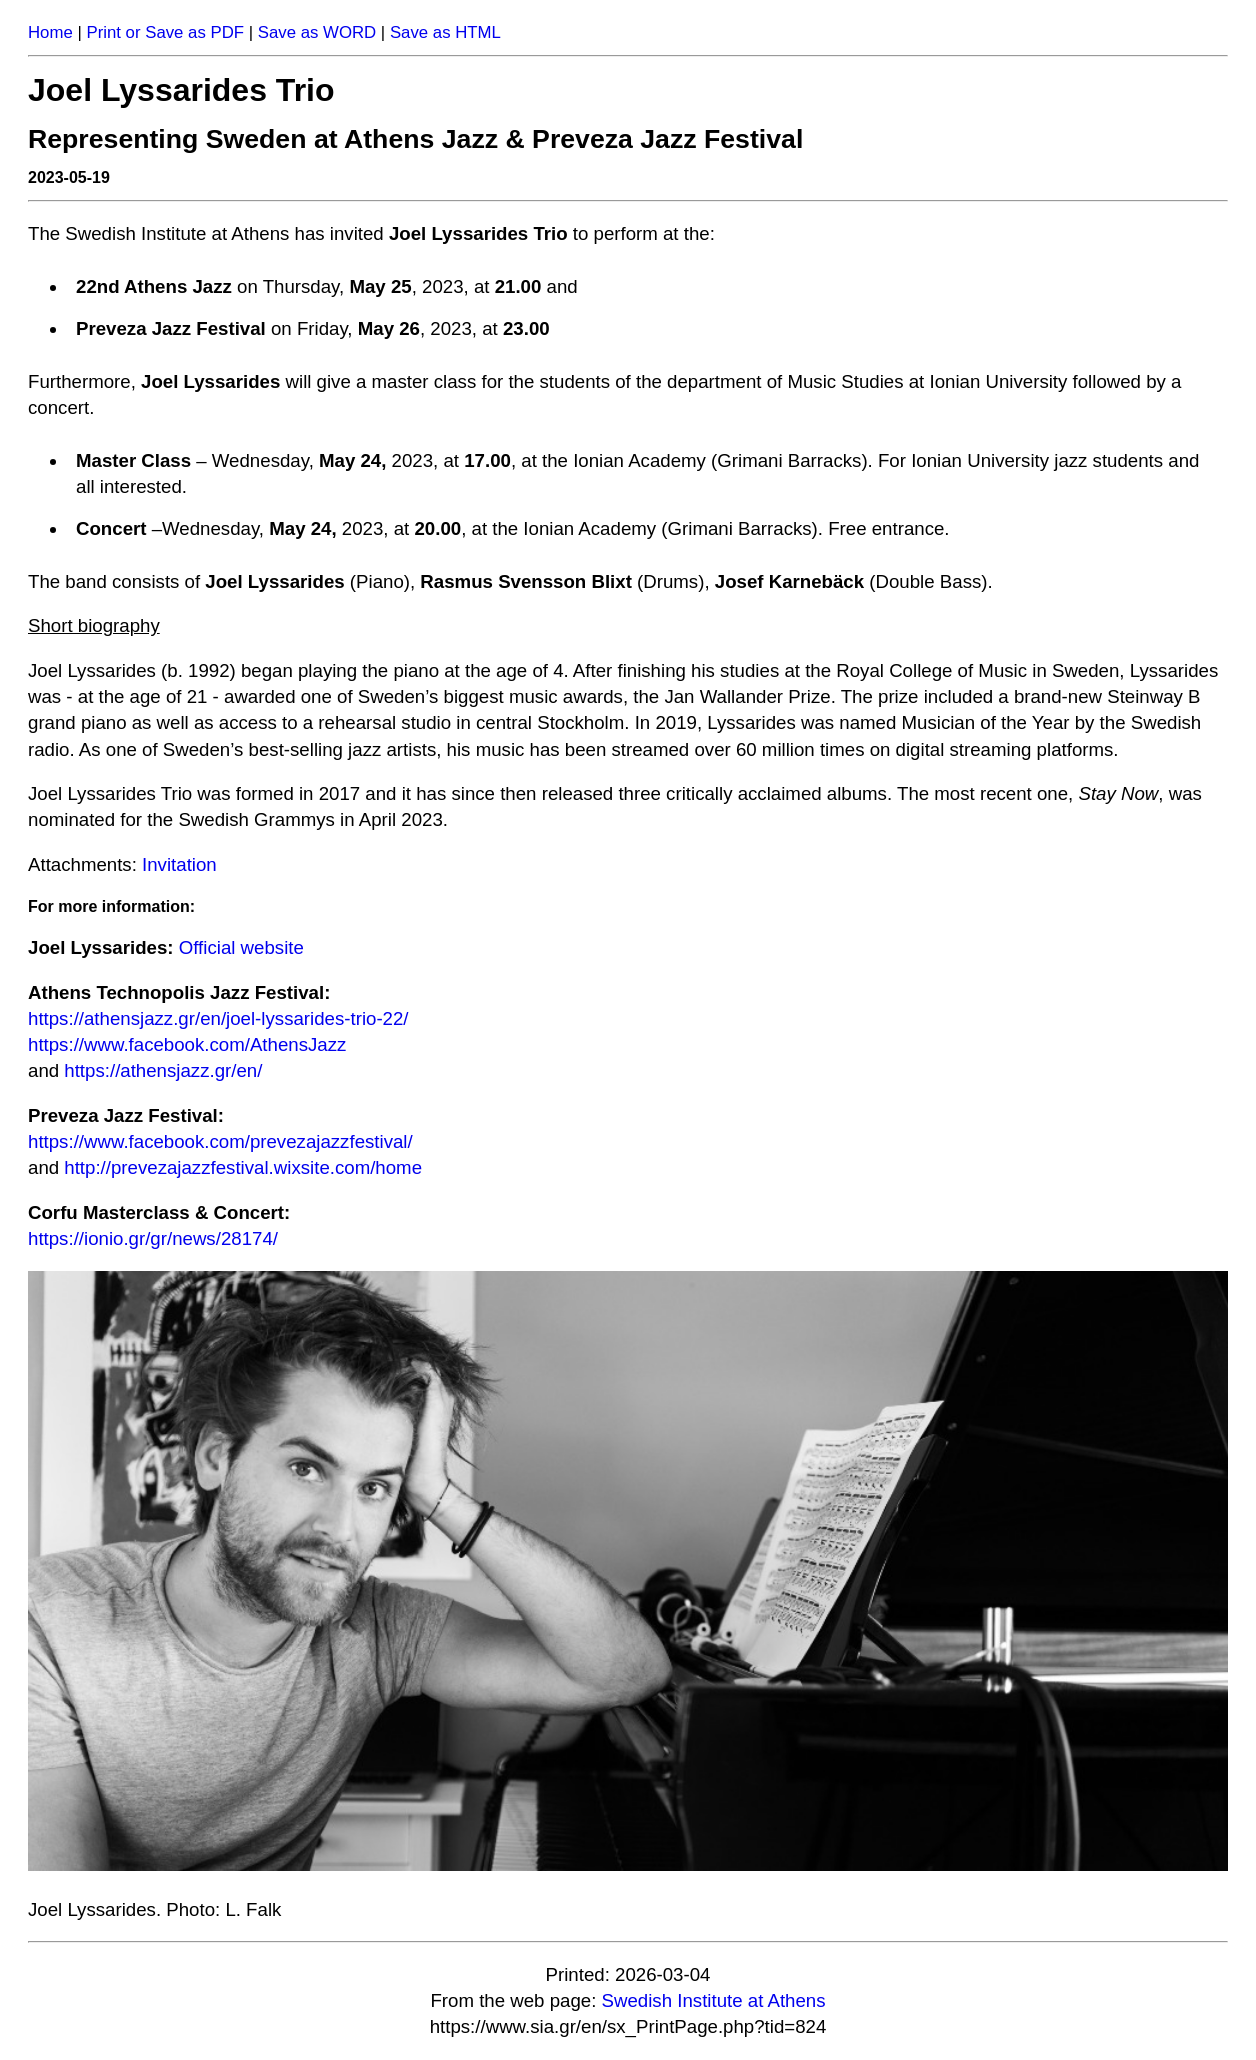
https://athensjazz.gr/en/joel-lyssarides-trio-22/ (218, 1018)
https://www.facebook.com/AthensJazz (187, 1044)
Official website (241, 947)
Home (50, 32)
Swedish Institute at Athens (714, 2000)
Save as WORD (317, 32)
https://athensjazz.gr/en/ (163, 1070)
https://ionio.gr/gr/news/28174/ (153, 1238)
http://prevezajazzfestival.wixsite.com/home (243, 1167)
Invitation (179, 864)
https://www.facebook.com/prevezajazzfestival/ (220, 1141)
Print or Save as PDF (165, 32)
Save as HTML (445, 32)
